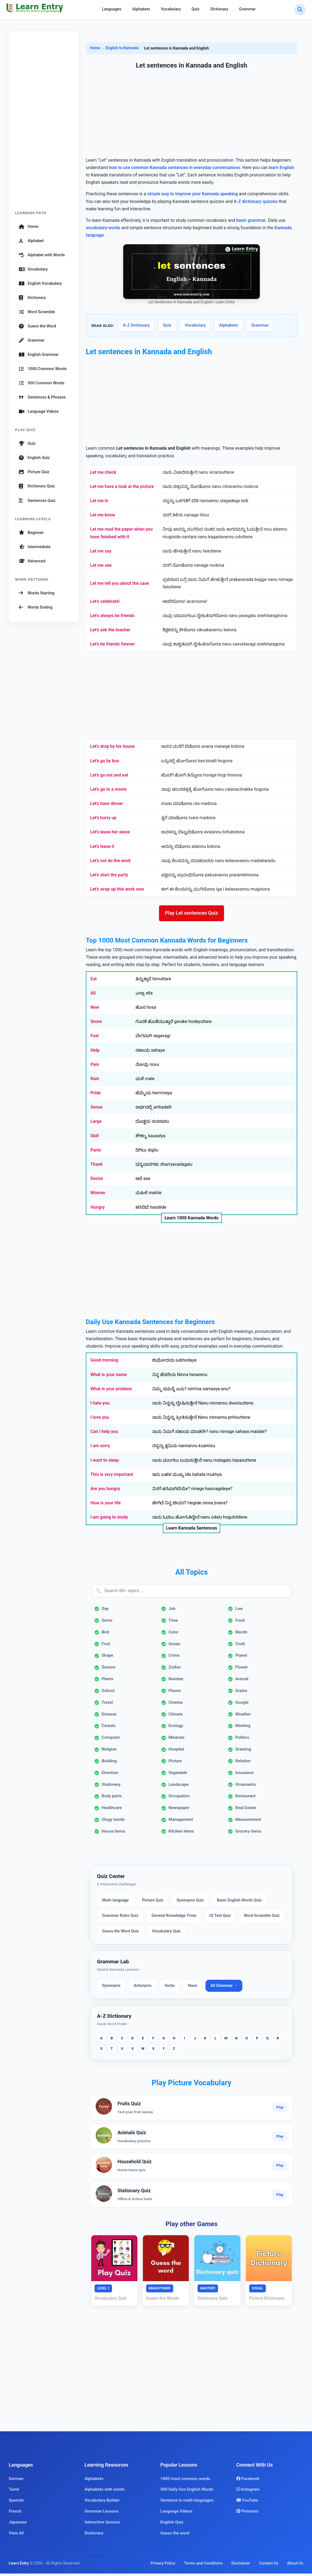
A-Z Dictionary (136, 325)
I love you (99, 1419)
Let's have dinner (106, 803)
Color (173, 1634)
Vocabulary (171, 9)
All (93, 995)
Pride (95, 1095)
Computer (111, 1739)
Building (109, 1763)
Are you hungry (105, 1491)
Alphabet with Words (42, 254)
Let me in (99, 500)
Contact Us (268, 2565)
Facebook (248, 2481)
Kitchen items (181, 1833)
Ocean (174, 1646)
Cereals (109, 1728)
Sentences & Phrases (42, 397)
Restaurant (245, 1798)
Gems (107, 1622)
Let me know (102, 514)
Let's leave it (102, 846)
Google (241, 1704)
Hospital (176, 1751)
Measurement (248, 1821)
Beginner (31, 532)
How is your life (105, 1505)
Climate (176, 1716)
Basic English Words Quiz (239, 1902)
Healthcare (112, 1810)
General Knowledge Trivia (174, 1918)
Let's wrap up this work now (117, 889)
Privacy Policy (163, 2565)
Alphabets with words (105, 2492)
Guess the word (174, 2535)
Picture (175, 1763)
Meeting (243, 1728)
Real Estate (245, 1810)
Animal (241, 1681)
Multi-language (115, 1902)
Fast (94, 1038)
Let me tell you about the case (119, 583)
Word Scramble (37, 311)
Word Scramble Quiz (261, 1918)
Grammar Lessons (102, 2513)
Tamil (14, 2492)
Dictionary (219, 9)
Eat (93, 981)
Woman (97, 1195)
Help (94, 1052)
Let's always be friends (112, 615)
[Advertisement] (43, 123)
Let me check (103, 472)
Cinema (176, 1704)
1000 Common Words (43, 368)
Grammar (247, 9)
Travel (107, 1704)
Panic (95, 1152)
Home (29, 226)
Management (181, 1821)
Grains (241, 1693)
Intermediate (35, 546)
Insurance (244, 1775)
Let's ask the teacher (110, 629)
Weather (243, 1716)
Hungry (97, 1209)
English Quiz (34, 457)
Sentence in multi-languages (186, 2502)
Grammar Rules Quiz (120, 1918)
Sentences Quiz (37, 500)
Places (175, 1693)
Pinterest (247, 2513)
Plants (107, 1681)
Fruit (106, 1646)
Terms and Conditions (203, 2565)
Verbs (170, 1988)
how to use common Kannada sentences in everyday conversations (174, 167)
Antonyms (142, 1988)
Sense (96, 1109)
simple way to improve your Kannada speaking (192, 193)
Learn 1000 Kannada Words (191, 1220)
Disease (109, 1716)
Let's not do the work (110, 860)
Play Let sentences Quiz (191, 914)
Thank (96, 1166)
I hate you (100, 1405)
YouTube (247, 2502)
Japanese (18, 2524)
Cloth (240, 1646)
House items (113, 1833)
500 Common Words (41, 382)
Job (172, 1611)
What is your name (108, 1377)
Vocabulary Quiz (166, 1933)
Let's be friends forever (112, 644)
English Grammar (38, 354)
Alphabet (31, 240)
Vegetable (178, 1775)
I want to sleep (104, 1462)
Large (96, 1124)
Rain (94, 1081)
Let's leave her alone (110, 832)
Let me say (100, 551)
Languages (111, 9)
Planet (241, 1658)
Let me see (101, 565)
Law (239, 1611)
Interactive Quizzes (102, 2524)
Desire (96, 1181)
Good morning (104, 1362)
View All (16, 2535)
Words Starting (36, 593)
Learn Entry (19, 2565)
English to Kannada (122, 48)
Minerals (177, 1739)
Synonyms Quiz (190, 1902)
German (16, 2481)
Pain (94, 1066)
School (108, 1693)
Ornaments (245, 1786)
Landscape (179, 1786)
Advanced (32, 561)
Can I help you (104, 1434)
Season (108, 1669)
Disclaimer (240, 2565)
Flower (241, 1669)
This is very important (111, 1476)
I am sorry (100, 1448)
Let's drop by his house (112, 746)
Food (240, 1622)
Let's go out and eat (109, 775)
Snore (96, 1024)
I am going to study (109, 1519)
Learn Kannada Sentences (191, 1530)
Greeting (243, 1751)
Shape (107, 1658)
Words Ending (35, 607)
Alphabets (141, 9)
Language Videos (39, 411)
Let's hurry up (103, 817)
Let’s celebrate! (105, 601)
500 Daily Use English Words (186, 2492)
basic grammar (251, 220)
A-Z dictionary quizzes (256, 201)
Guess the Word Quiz (120, 1933)
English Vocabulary (40, 283)
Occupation (179, 1798)
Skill (94, 1138)
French (15, 2513)
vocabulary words (103, 227)
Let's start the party (109, 874)
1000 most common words (185, 2481)
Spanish (16, 2502)
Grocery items (248, 1833)
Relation (243, 1763)
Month (241, 1634)
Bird (105, 1634)
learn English (281, 167)
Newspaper (179, 1810)
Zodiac (175, 1669)
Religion (109, 1751)
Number (176, 1681)
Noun (192, 1988)
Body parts (112, 1798)
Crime (174, 1658)
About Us (295, 2565)
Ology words (113, 1821)
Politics (242, 1739)
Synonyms (111, 1988)
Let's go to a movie (108, 789)
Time (173, 1622)
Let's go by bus (104, 760)
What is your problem (111, 1391)
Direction (110, 1775)
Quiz (195, 9)
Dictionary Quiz (37, 486)
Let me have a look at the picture (122, 486)
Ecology (176, 1728)
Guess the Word (37, 326)
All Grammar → (223, 1988)
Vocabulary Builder (102, 2502)
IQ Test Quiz (220, 1918)
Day (105, 1611)
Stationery (111, 1786)
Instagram (248, 2492)
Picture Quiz (34, 471)
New (94, 1009)
